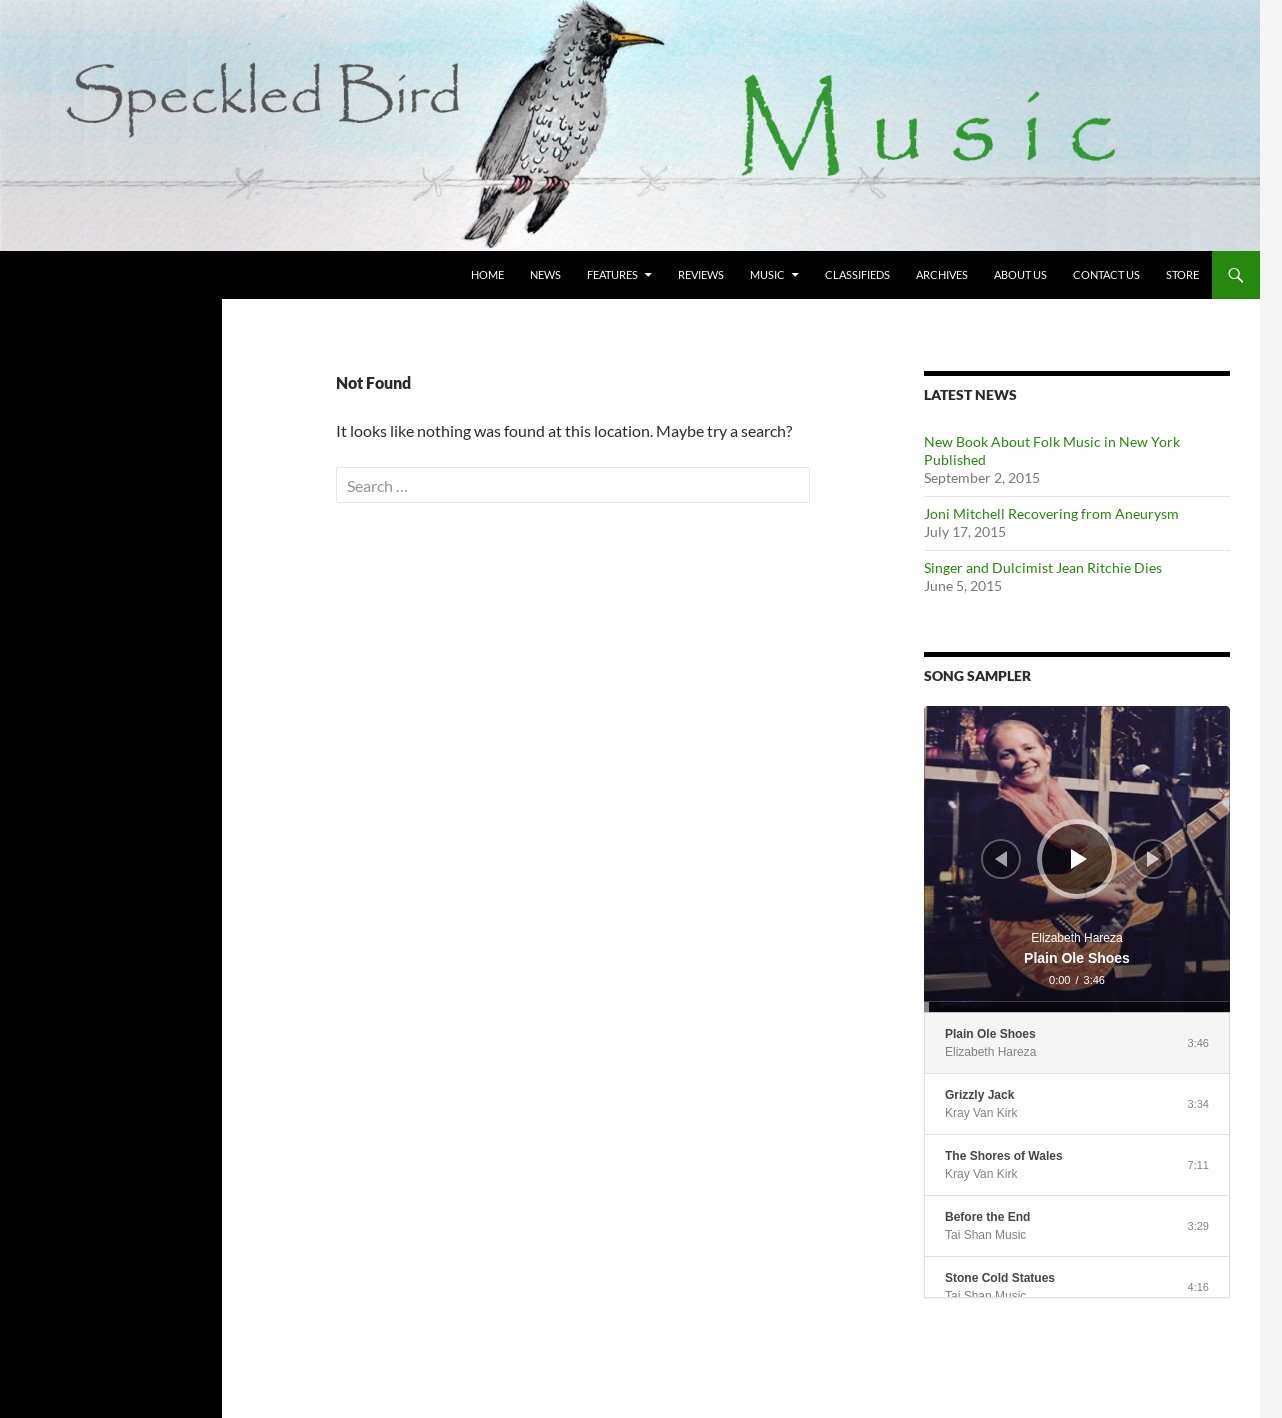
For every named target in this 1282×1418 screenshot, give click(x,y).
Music (767, 274)
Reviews (701, 274)
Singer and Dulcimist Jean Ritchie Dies (1043, 567)
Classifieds (857, 274)
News (545, 274)
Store (1182, 274)
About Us (1020, 274)
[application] (1077, 859)
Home (487, 274)
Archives (942, 274)
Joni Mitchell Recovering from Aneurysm (1051, 513)
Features (612, 274)
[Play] (1079, 859)
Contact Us (1106, 274)
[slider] (1077, 1007)
